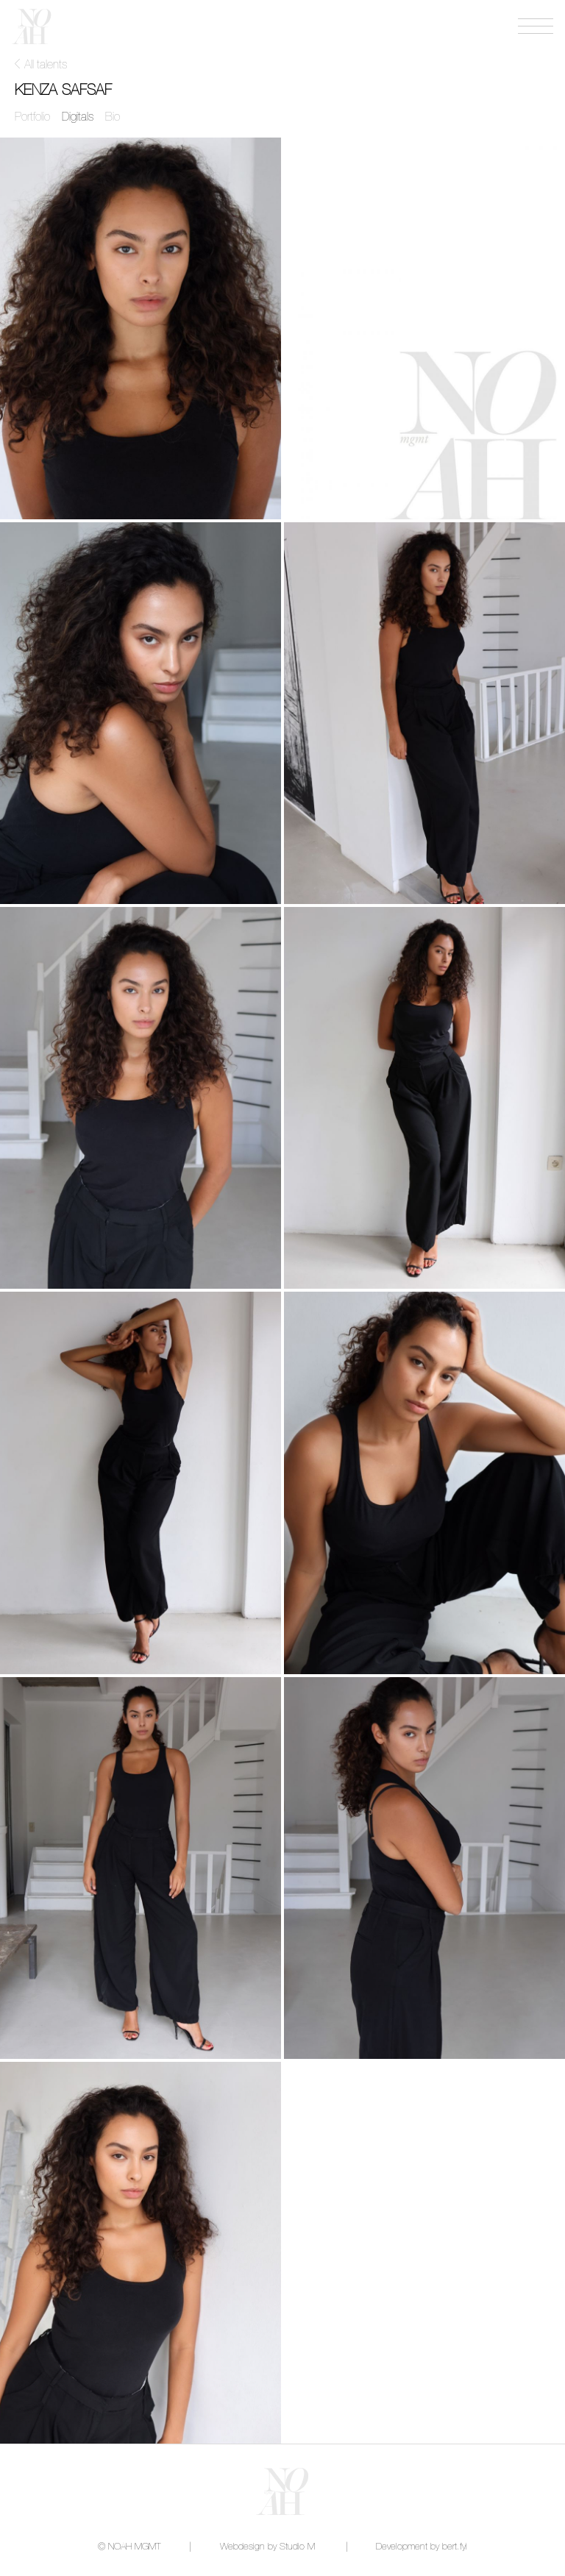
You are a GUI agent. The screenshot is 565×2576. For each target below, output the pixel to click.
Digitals (77, 117)
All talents (45, 65)
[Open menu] (535, 26)
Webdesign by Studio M (267, 2547)
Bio (112, 117)
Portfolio (32, 117)
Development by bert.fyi (421, 2547)
